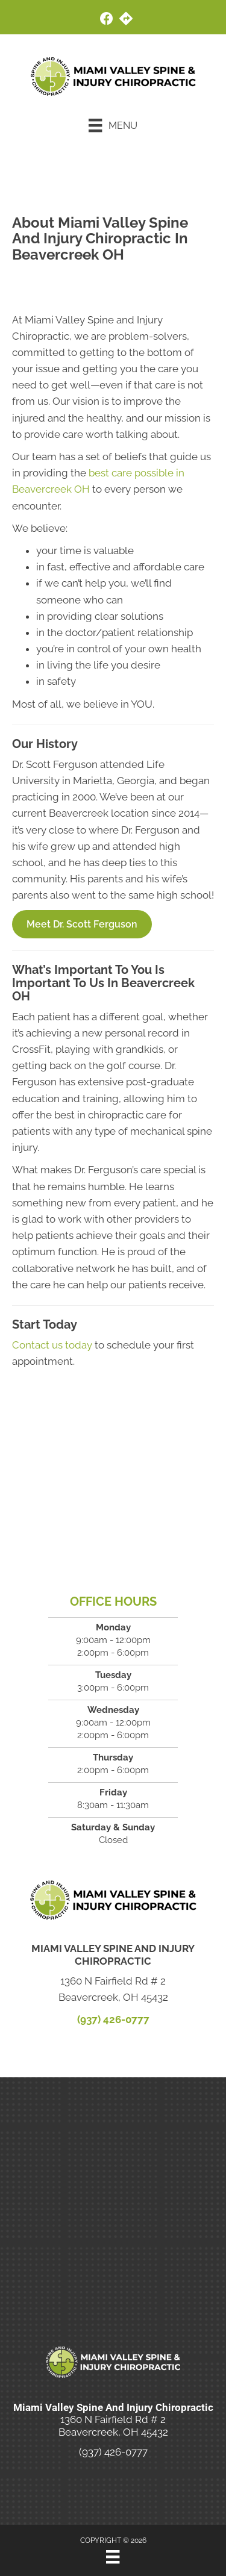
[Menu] (113, 125)
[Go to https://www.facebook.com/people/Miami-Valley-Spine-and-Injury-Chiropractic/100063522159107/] (106, 20)
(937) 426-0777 (113, 2019)
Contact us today (52, 1345)
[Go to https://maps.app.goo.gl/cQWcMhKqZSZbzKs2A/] (126, 20)
